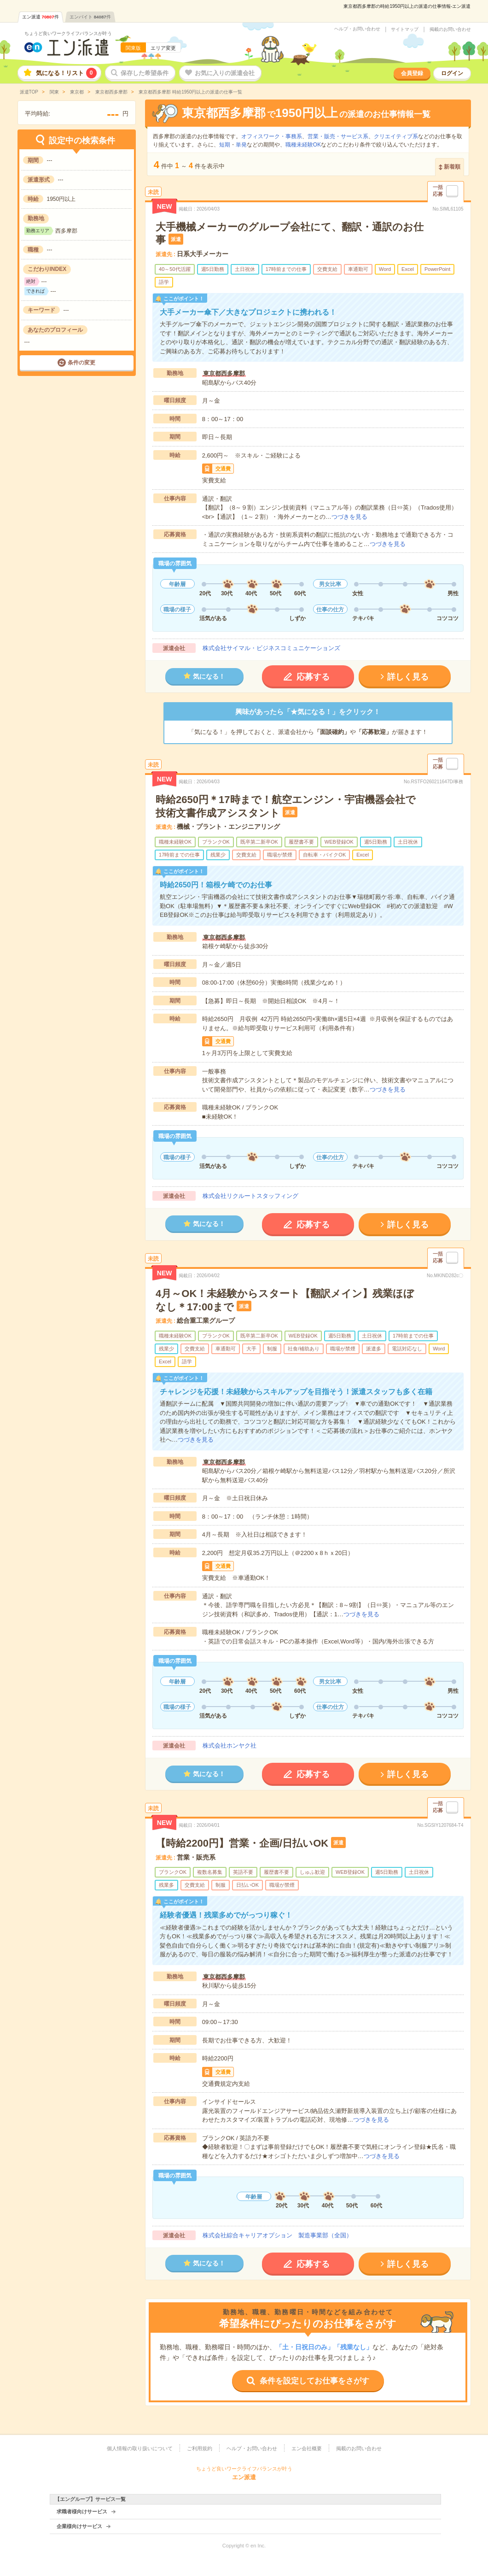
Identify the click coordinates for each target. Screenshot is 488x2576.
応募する (313, 676)
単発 (241, 144)
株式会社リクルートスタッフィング (250, 1195)
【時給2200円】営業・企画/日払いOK (242, 1843)
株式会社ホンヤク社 (229, 1745)
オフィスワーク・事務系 (271, 136)
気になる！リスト (66, 73)
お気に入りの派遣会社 (225, 73)
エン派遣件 (40, 16)
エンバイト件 (90, 16)
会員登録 (412, 73)
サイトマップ (404, 29)
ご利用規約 (199, 2448)
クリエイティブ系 (396, 136)
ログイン (452, 73)
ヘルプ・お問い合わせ (357, 29)
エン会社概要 (306, 2448)
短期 (224, 144)
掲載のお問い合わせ (450, 29)
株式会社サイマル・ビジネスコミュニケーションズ (271, 648)
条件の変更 (81, 362)
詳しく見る (408, 676)
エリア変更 (163, 48)
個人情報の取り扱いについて (140, 2448)
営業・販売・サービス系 (338, 136)
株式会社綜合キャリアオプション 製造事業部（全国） (277, 2235)
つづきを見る (349, 516)
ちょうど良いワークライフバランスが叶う (68, 33)
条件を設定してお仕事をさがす (314, 2380)
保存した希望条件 (144, 73)
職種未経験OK (303, 144)
